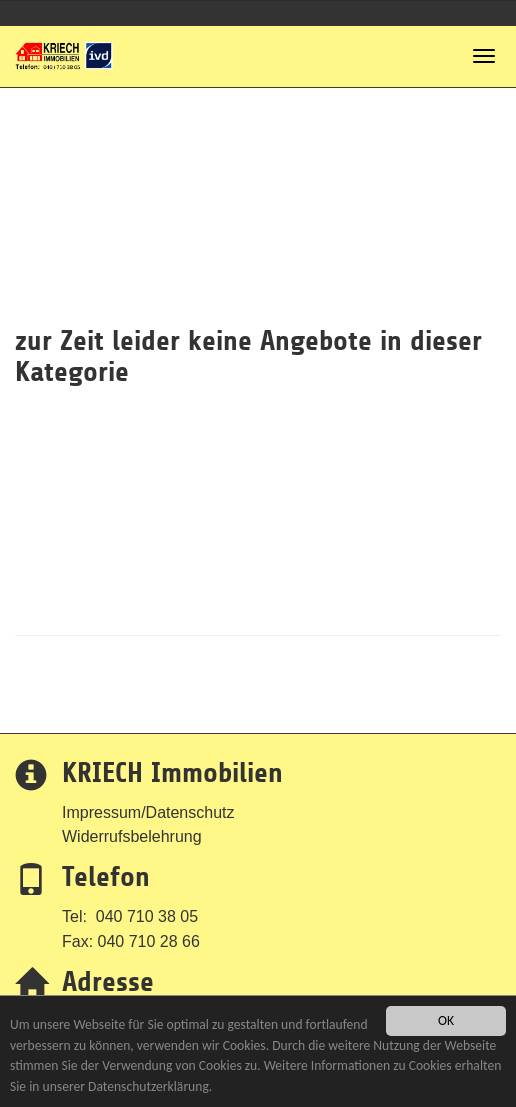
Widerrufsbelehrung (132, 836)
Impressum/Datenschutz (148, 812)
